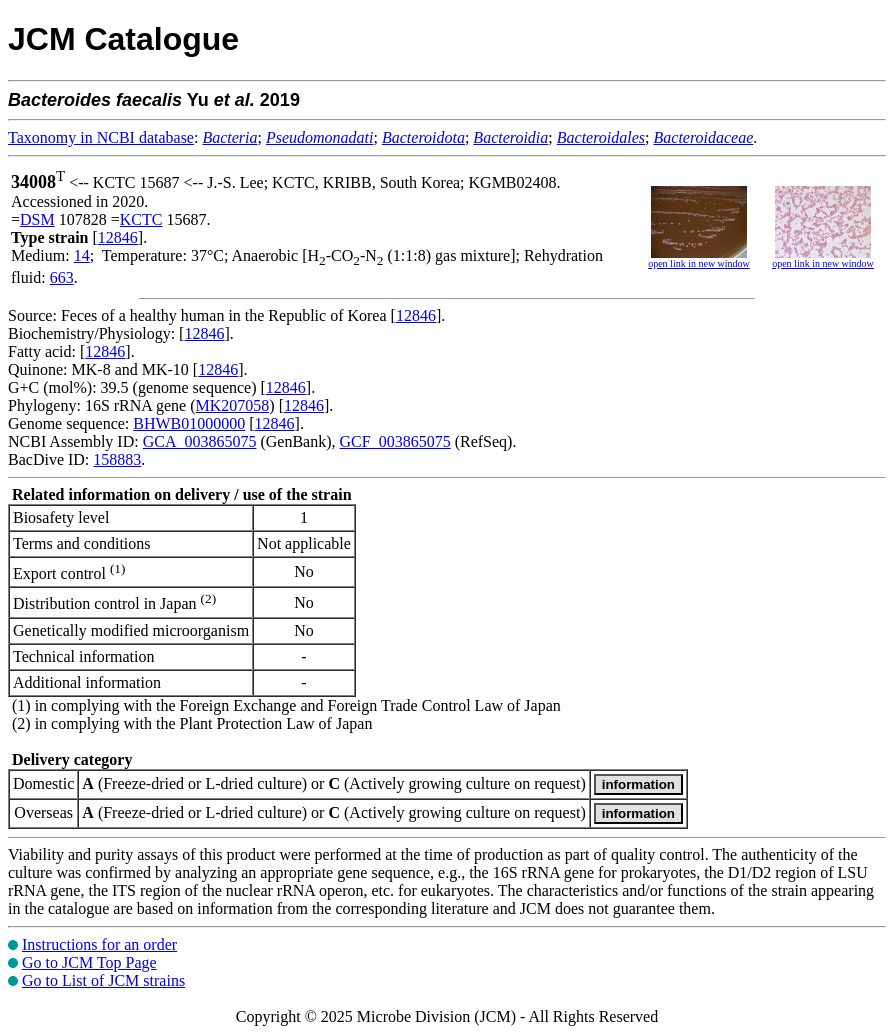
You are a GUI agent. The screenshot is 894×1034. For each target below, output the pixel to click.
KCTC (141, 219)
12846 (118, 237)
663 (62, 277)
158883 (117, 459)
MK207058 (233, 405)
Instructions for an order (99, 944)
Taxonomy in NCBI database (101, 137)
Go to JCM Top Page (89, 962)
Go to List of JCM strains (103, 980)
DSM (37, 219)
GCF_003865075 (395, 441)
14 (82, 255)
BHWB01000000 (189, 423)
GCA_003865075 (200, 441)
